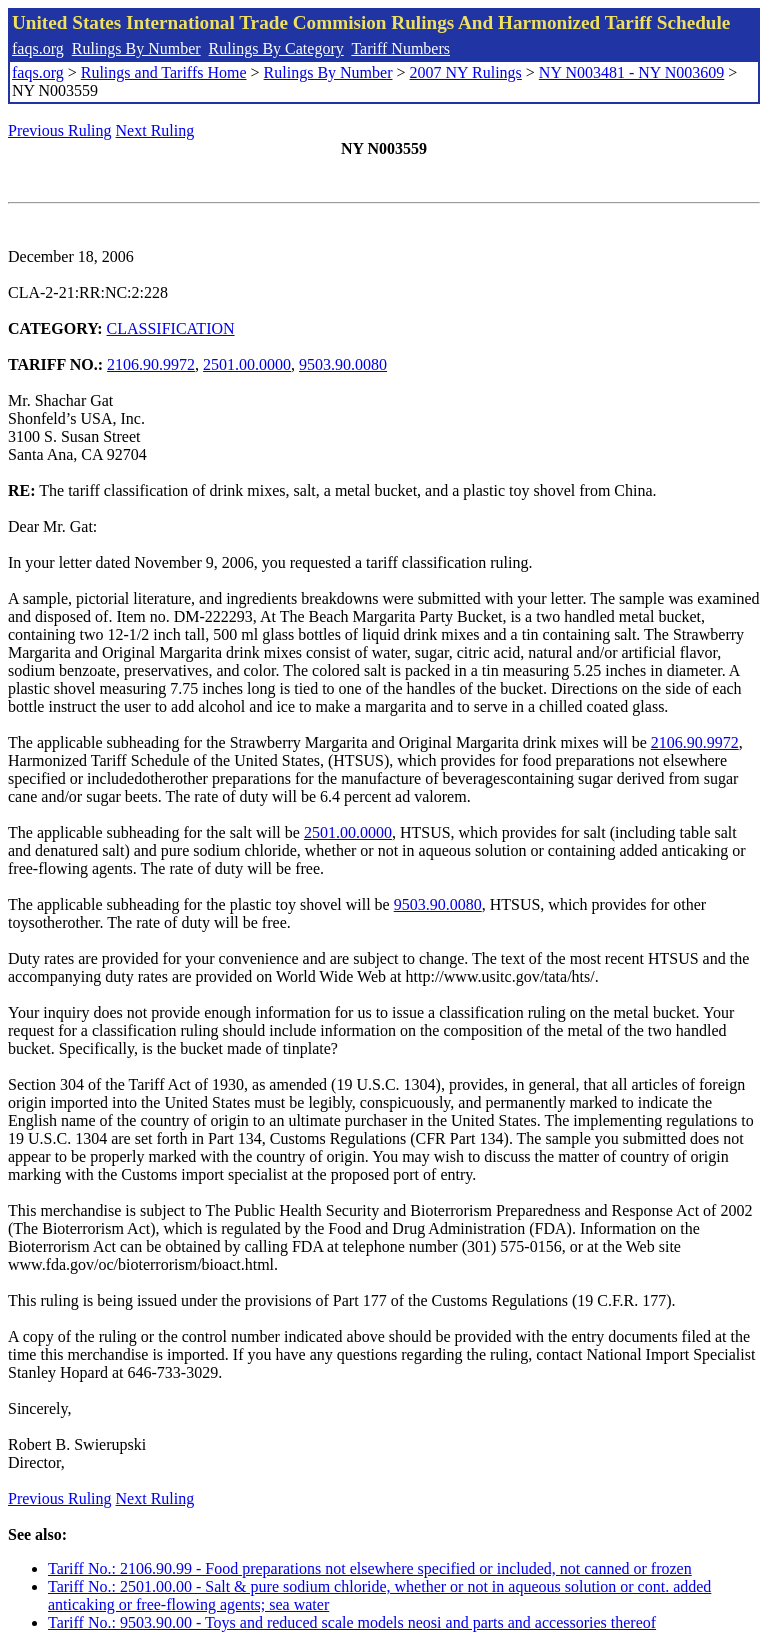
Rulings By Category (276, 48)
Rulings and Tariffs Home (164, 72)
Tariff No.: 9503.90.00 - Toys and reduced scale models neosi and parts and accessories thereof (352, 1622)
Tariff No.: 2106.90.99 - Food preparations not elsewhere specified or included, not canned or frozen (370, 1568)
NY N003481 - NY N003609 (631, 72)
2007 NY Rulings (466, 72)
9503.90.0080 (343, 364)
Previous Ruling (60, 130)
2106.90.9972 (151, 364)
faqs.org (38, 48)
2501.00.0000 (247, 364)
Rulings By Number (136, 48)
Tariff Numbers (400, 48)
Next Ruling (155, 130)
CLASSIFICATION (171, 328)
